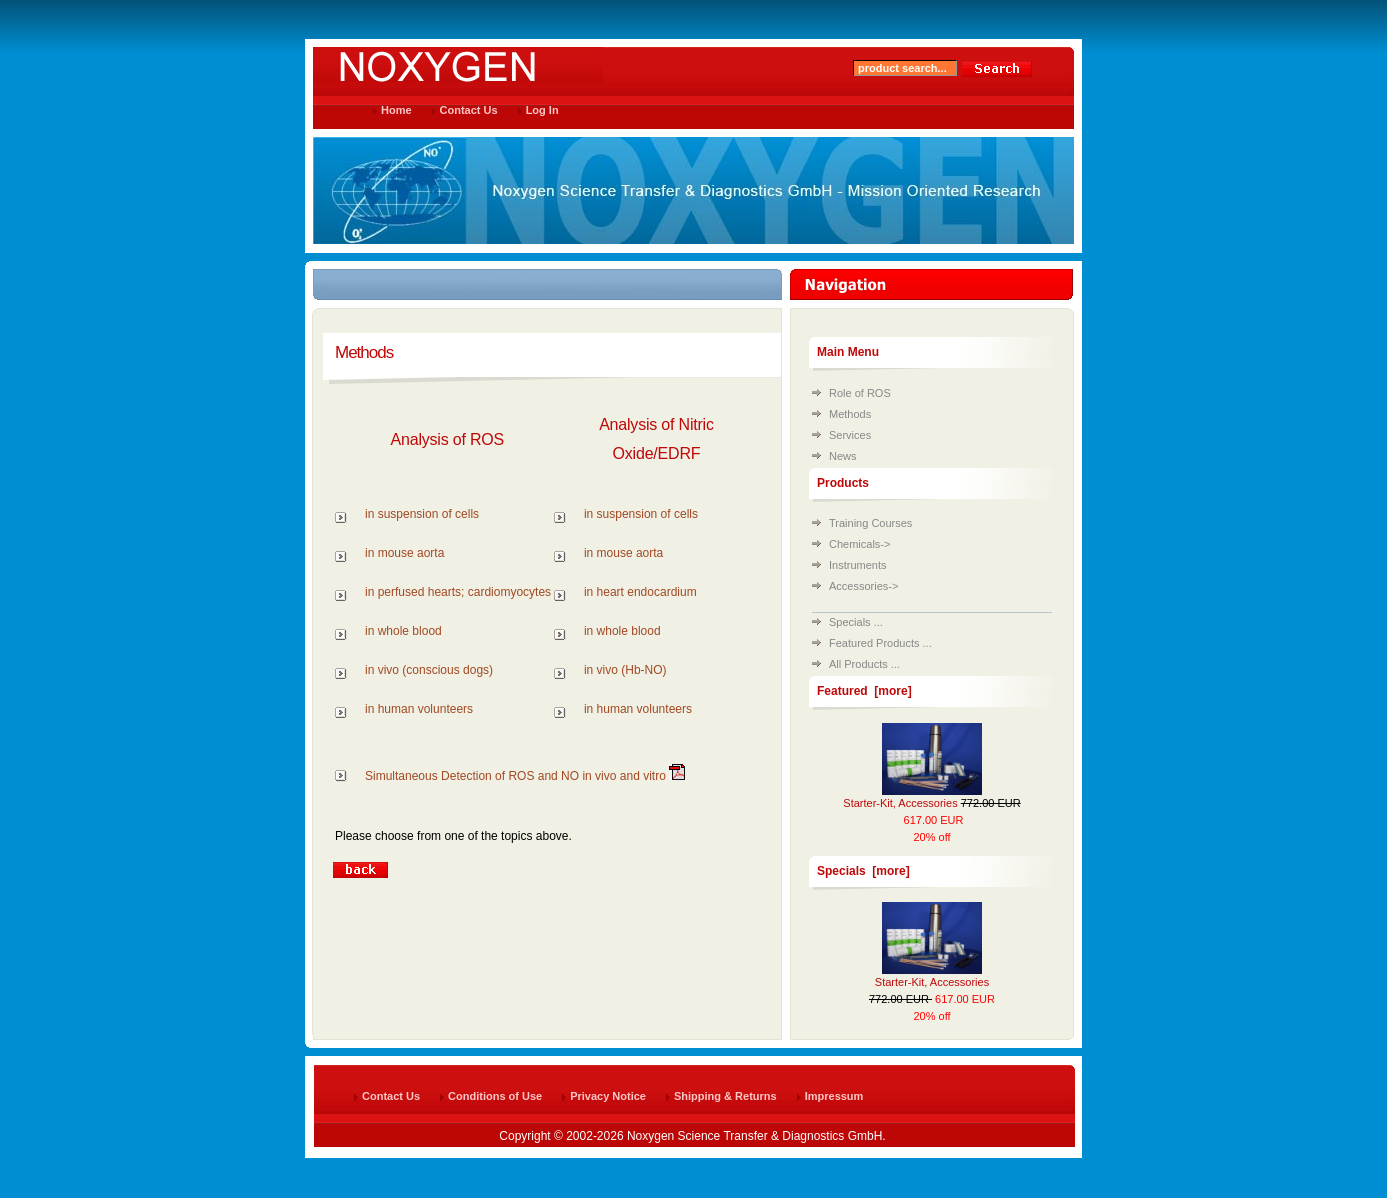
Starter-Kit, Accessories (900, 803)
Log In (542, 110)
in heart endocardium (640, 592)
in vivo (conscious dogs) (429, 670)
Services (850, 435)
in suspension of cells (422, 514)
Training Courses (870, 523)
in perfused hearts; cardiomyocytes (458, 592)
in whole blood (403, 631)
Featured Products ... (880, 643)
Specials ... (856, 622)
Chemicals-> (859, 544)
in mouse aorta (404, 553)
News (843, 456)
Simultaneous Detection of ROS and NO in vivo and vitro (515, 776)
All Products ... (864, 664)
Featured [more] (864, 691)
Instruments (857, 565)
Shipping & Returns (725, 1096)
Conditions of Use (495, 1096)
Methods (850, 414)
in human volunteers (419, 709)
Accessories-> (863, 586)
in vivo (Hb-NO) (625, 670)
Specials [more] (863, 871)
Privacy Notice (608, 1096)
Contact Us (469, 110)
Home (396, 110)
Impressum (834, 1096)
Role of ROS (860, 393)
